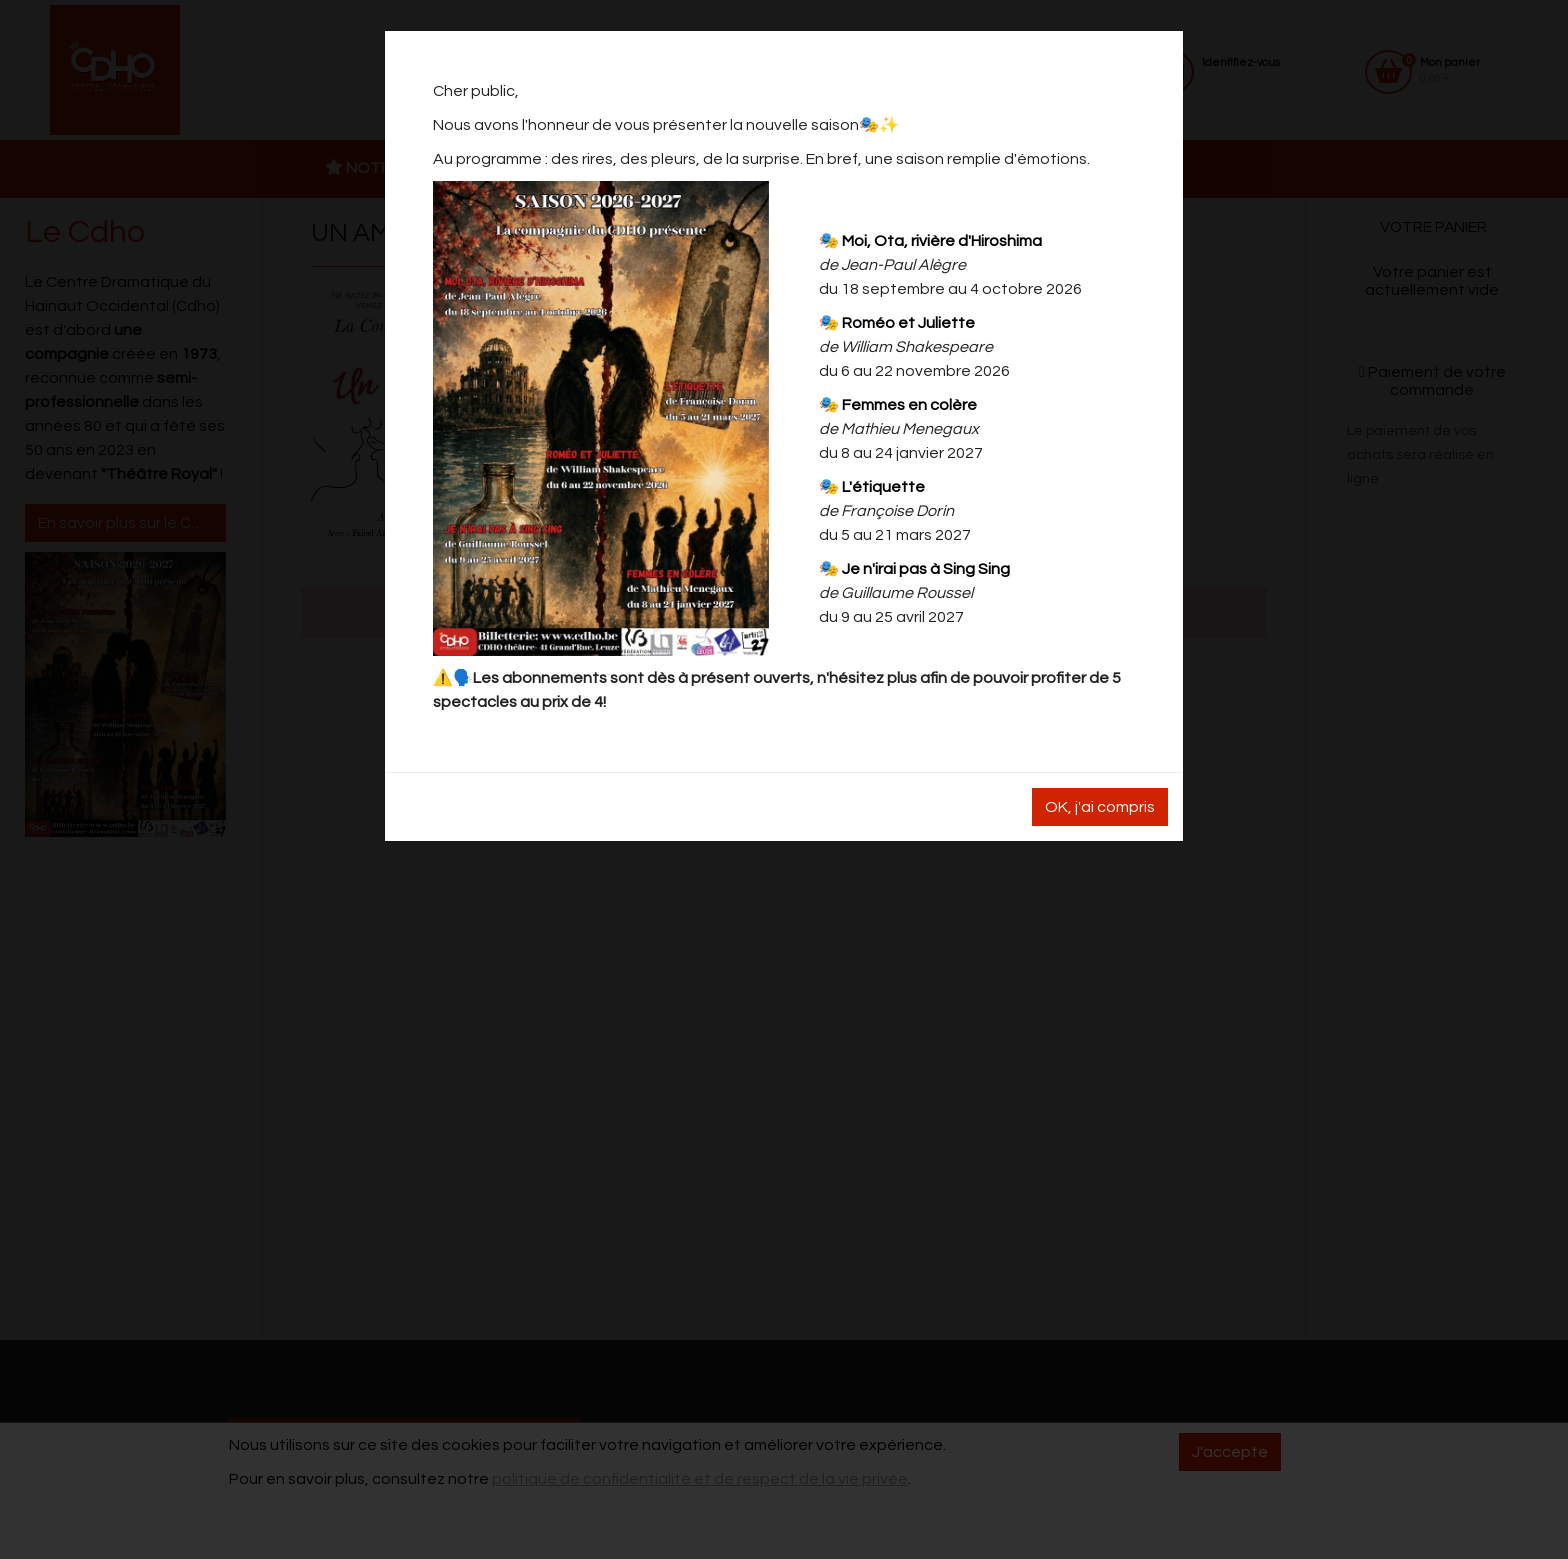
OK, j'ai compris (1100, 807)
